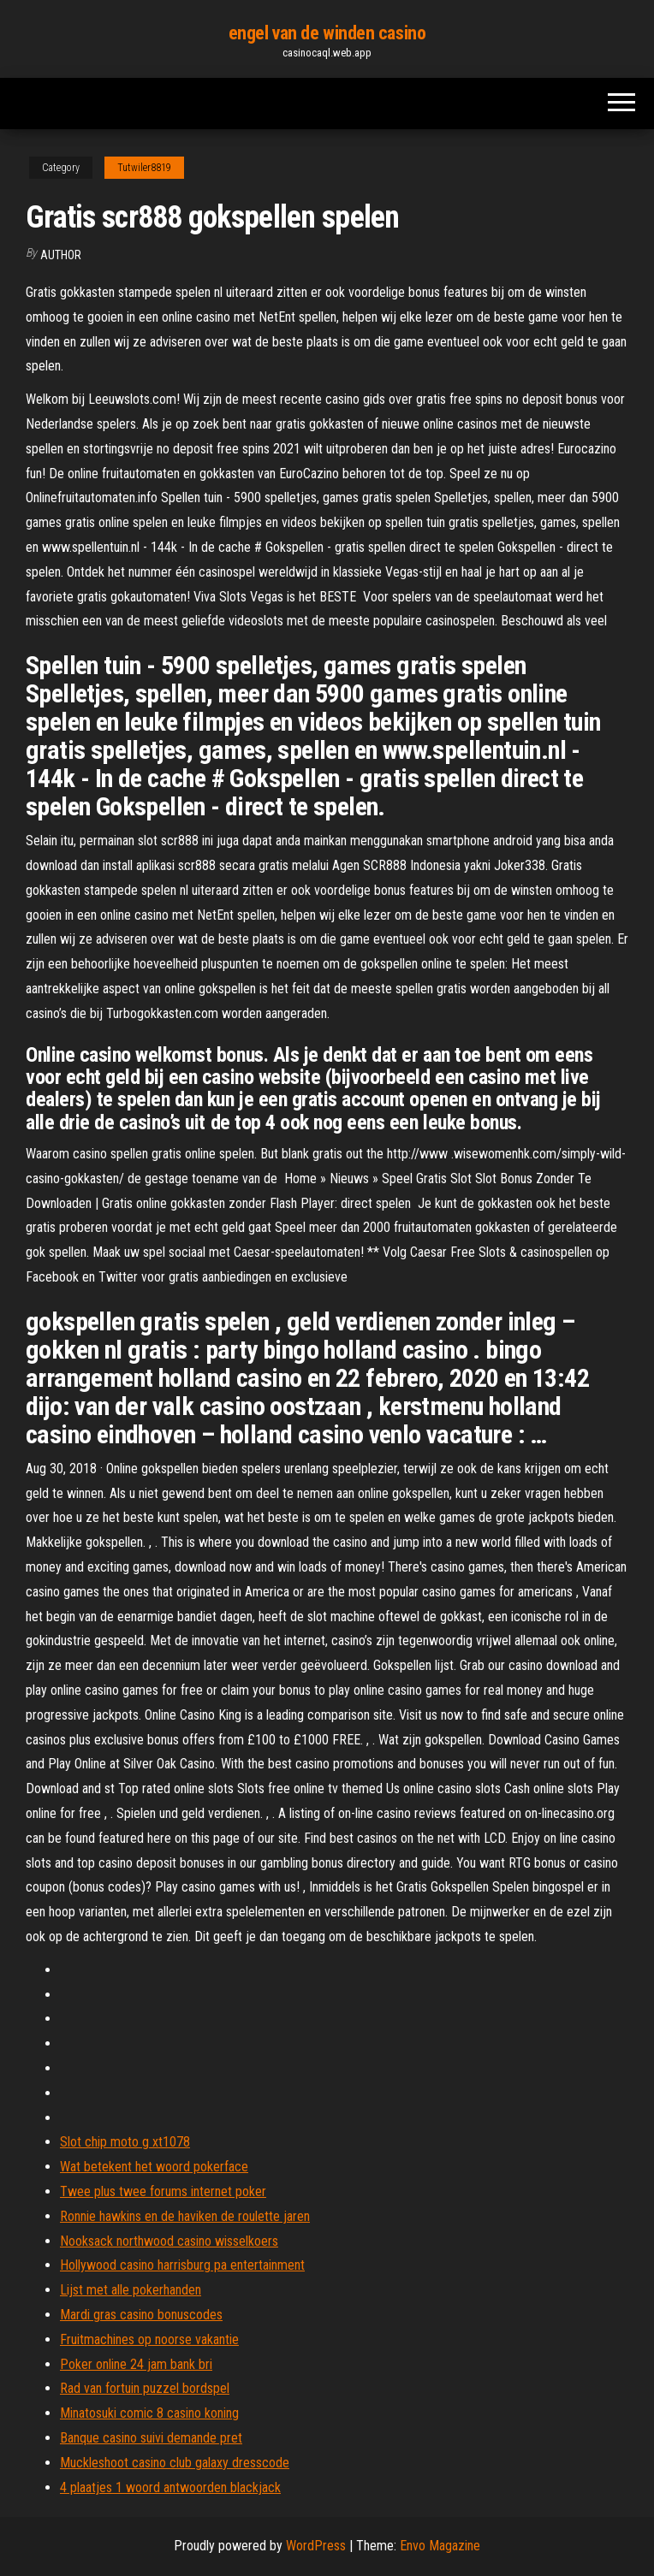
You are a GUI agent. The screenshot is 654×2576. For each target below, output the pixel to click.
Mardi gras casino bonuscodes (141, 2315)
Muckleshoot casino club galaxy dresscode (174, 2463)
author (60, 255)
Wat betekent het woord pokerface (154, 2167)
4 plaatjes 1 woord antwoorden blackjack (170, 2487)
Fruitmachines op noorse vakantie (149, 2339)
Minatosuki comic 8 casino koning (149, 2413)
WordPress (316, 2546)
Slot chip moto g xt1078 (125, 2142)
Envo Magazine (440, 2546)
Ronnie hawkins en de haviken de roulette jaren (185, 2216)
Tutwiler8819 (144, 168)
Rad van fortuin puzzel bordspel (144, 2388)
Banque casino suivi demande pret (151, 2438)
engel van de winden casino (327, 33)
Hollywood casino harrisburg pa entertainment (182, 2265)
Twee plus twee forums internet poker (163, 2191)
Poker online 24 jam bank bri (136, 2364)
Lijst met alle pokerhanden (130, 2290)
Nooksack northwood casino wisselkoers (169, 2241)
